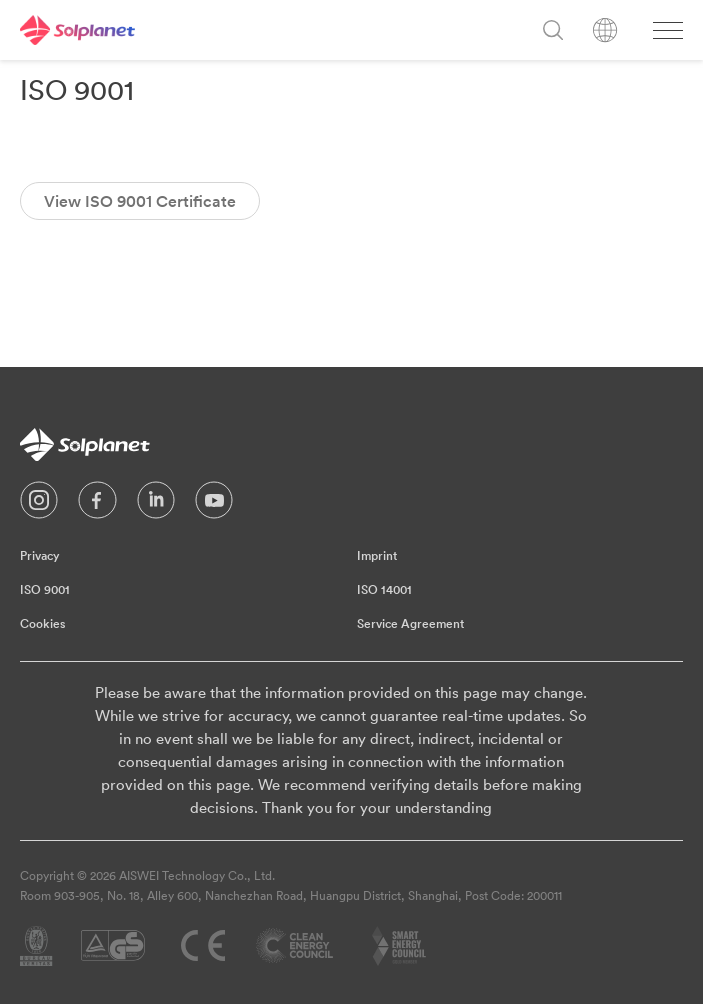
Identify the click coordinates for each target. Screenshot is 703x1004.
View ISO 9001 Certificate (140, 201)
